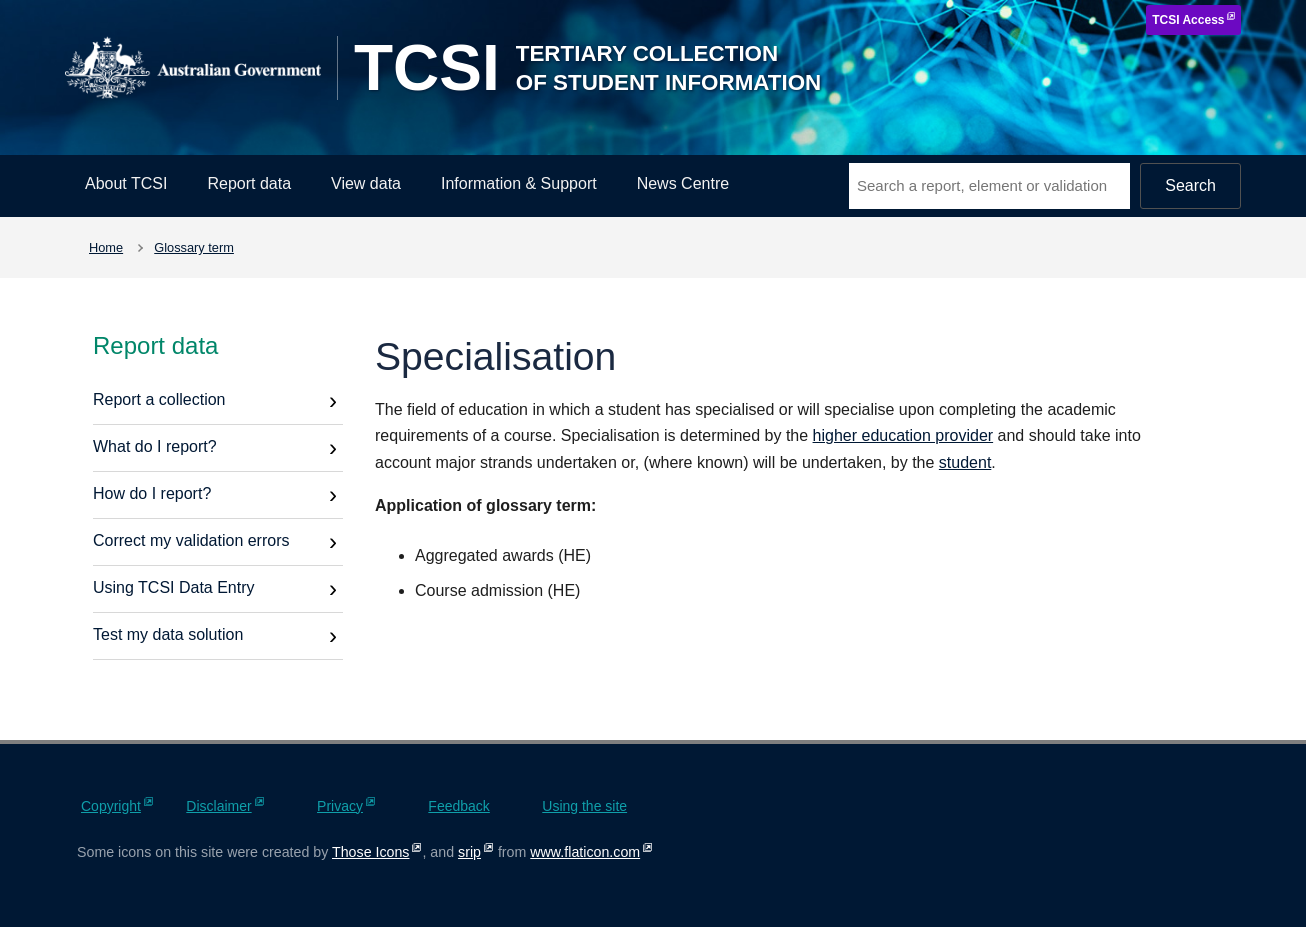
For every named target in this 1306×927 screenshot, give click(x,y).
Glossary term (194, 247)
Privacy (340, 806)
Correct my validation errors (191, 540)
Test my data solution (168, 634)
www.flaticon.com (585, 852)
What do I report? (155, 446)
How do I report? (152, 493)
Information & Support (519, 183)
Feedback (458, 806)
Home (106, 247)
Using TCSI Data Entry (174, 587)
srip (469, 852)
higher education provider (903, 435)
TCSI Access (1188, 20)
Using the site (584, 806)
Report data (249, 183)
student (965, 462)
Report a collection (159, 399)
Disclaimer (218, 806)
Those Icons (370, 852)
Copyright (111, 806)
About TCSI (126, 183)
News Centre (683, 183)
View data (366, 183)
